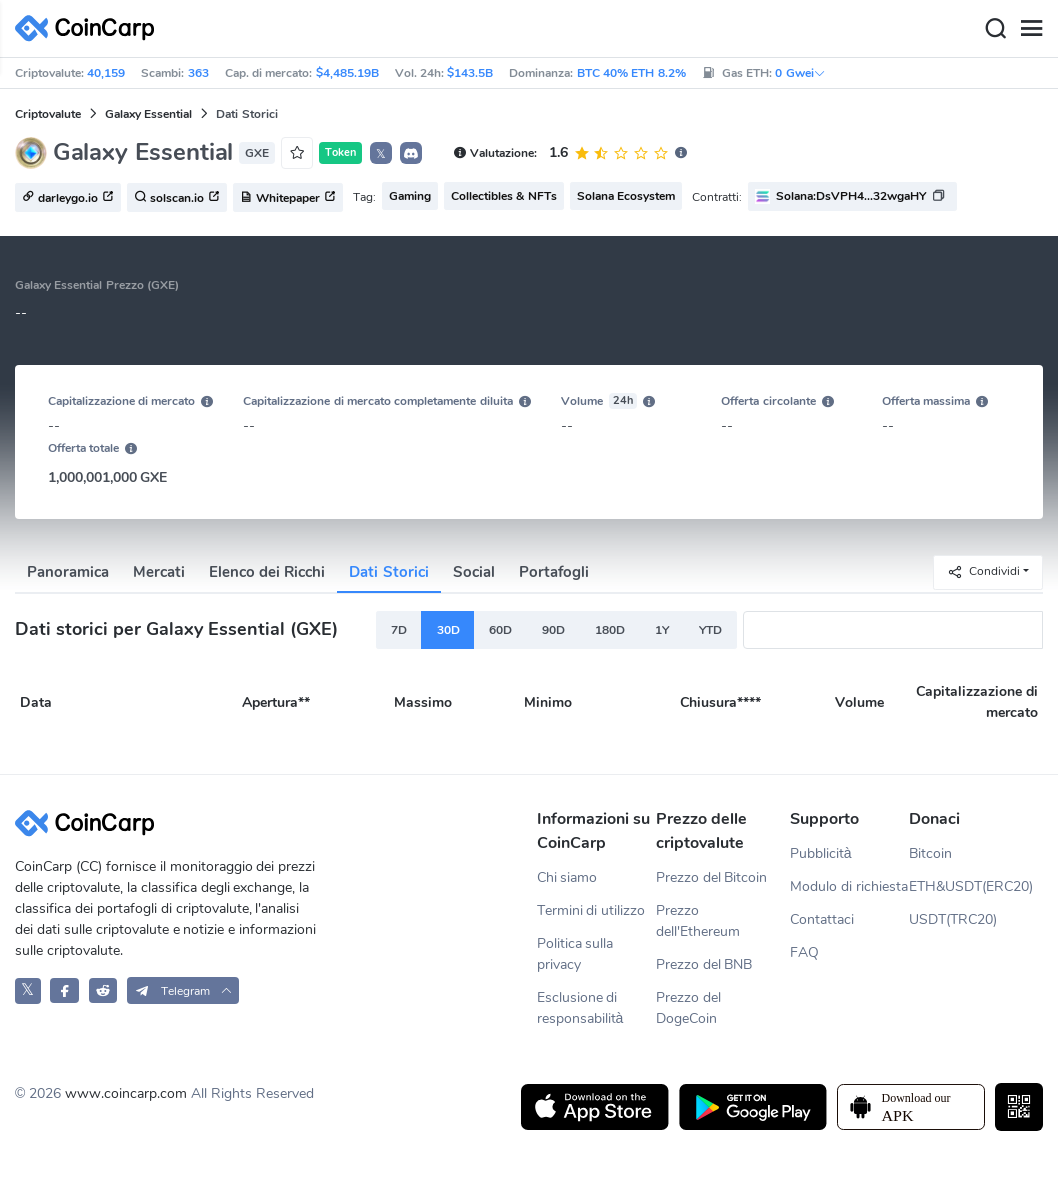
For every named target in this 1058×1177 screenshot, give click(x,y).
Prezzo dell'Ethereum (698, 921)
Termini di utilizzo (591, 910)
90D (553, 630)
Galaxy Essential (148, 114)
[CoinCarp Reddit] (103, 990)
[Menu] (1031, 29)
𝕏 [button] (381, 154)
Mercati (159, 572)
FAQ (804, 952)
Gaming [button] (410, 196)
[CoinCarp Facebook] (64, 990)
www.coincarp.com (126, 1093)
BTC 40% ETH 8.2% (631, 73)
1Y (662, 630)
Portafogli (554, 572)
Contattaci (822, 919)
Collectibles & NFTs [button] (504, 196)
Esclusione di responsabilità (580, 1008)
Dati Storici (388, 572)
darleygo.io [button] (68, 198)
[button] (411, 153)
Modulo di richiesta (849, 886)
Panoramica (68, 572)
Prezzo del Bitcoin (712, 877)
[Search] (995, 29)
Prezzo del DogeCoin (688, 1008)
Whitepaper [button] (288, 198)
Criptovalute (48, 114)
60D (500, 630)
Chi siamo (567, 877)
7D (399, 630)
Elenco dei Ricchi (267, 572)
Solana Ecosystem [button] (626, 196)
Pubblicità (821, 853)
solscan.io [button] (177, 198)
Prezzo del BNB (704, 964)
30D (448, 630)
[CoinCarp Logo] (90, 28)
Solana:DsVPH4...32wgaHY (851, 196)
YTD (710, 630)
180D (610, 630)
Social (474, 572)
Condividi (983, 571)
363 (198, 73)
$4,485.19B (347, 73)
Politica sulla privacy (575, 954)
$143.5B (470, 73)
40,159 (106, 73)
